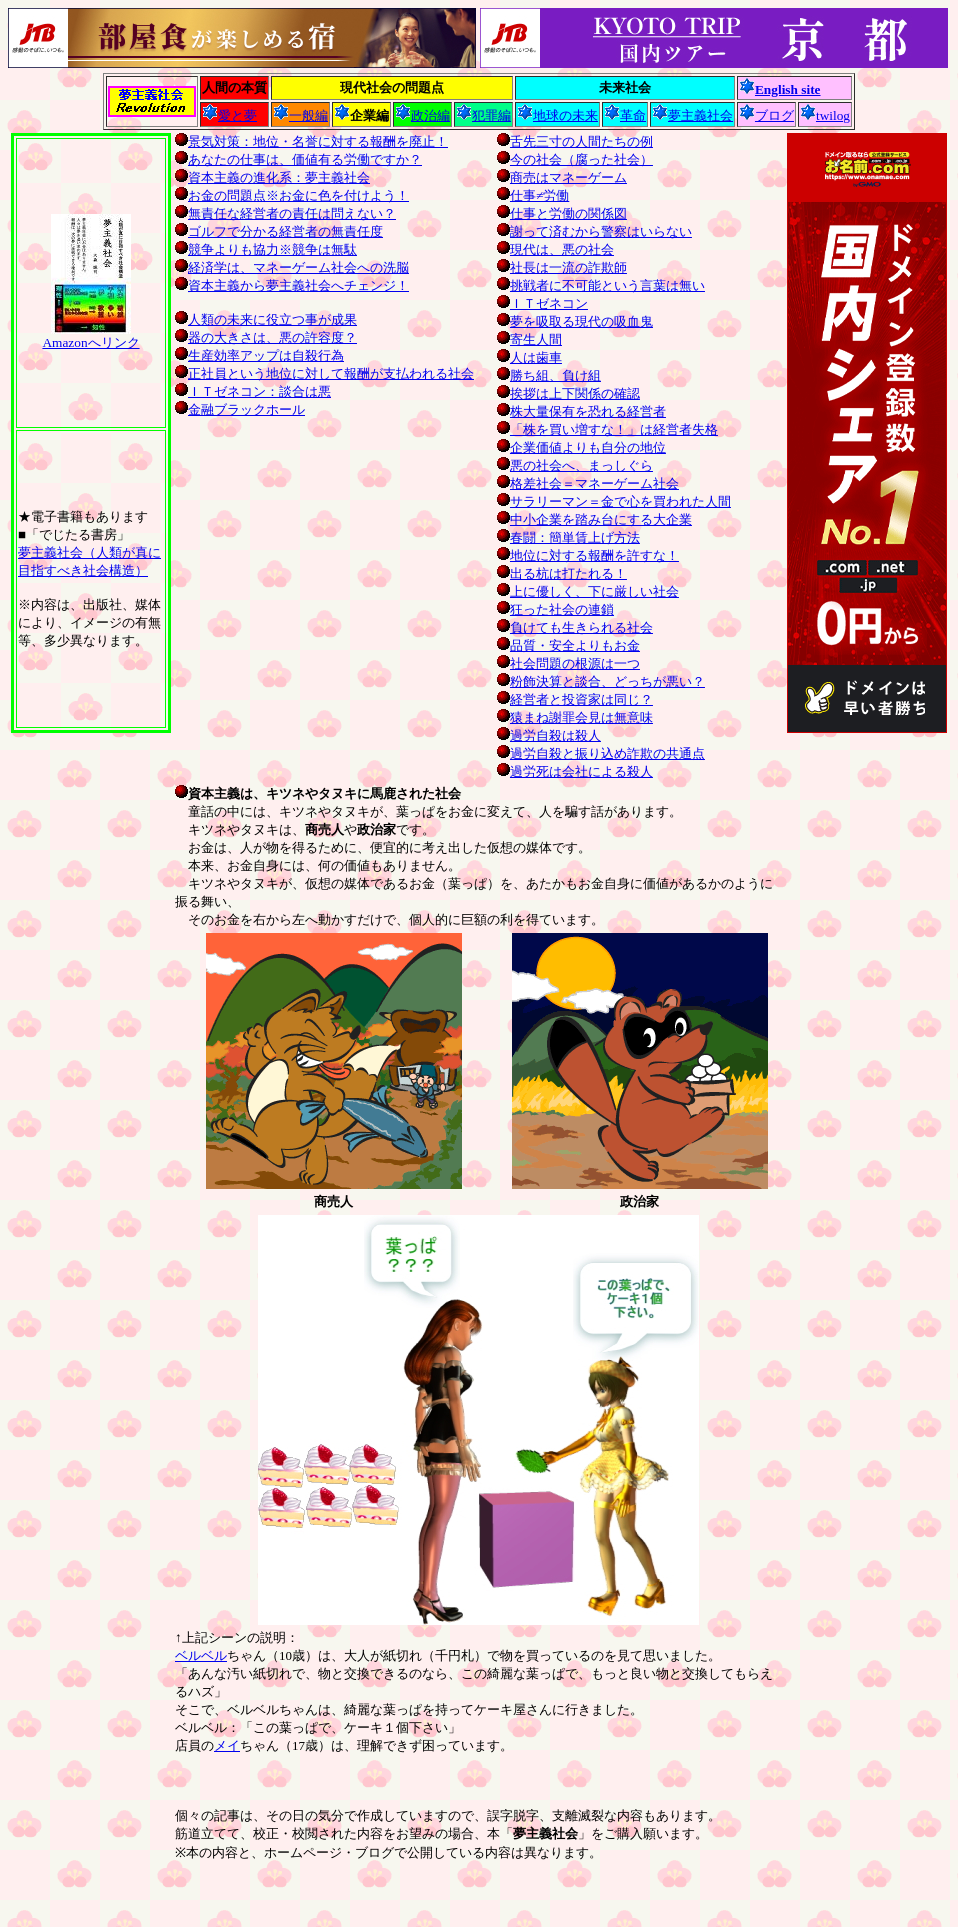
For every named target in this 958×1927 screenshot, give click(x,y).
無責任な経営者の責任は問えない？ (292, 213)
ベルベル (201, 1655)
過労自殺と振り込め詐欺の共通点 (601, 753)
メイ (227, 1745)
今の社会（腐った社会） (575, 159)
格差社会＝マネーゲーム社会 (588, 483)
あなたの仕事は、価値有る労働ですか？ (305, 159)
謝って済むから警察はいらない (594, 231)
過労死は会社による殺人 (575, 771)
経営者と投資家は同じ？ (575, 699)
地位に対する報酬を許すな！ (588, 555)
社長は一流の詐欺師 (562, 267)
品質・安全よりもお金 (568, 645)
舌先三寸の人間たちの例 (575, 141)
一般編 (300, 115)
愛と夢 (229, 115)
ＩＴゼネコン (542, 303)
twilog (825, 115)
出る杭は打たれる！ (562, 573)
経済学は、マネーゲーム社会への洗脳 (298, 267)
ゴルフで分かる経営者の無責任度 (285, 231)
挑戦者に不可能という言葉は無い (601, 285)
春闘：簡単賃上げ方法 (568, 537)
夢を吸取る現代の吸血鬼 (575, 321)
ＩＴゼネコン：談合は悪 (253, 391)
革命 (625, 115)
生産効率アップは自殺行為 (259, 355)
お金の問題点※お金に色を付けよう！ (298, 195)
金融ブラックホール (240, 409)
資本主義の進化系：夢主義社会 (279, 177)
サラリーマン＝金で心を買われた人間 (614, 501)
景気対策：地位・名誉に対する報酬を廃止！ (318, 141)
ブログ (766, 115)
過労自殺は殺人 (549, 735)
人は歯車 (529, 357)
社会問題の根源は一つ (568, 663)
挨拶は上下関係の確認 (568, 393)
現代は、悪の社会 (555, 249)
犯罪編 (483, 115)
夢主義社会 (692, 115)
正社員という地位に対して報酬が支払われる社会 (324, 373)
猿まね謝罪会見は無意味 (575, 717)
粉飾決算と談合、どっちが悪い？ (601, 681)
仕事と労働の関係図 (562, 213)
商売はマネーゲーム (562, 177)
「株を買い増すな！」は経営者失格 (607, 429)
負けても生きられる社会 (575, 627)
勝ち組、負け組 (549, 375)
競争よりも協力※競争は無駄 (272, 249)
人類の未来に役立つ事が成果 (266, 319)
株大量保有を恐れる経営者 (581, 411)
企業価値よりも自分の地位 (581, 447)
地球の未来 (557, 115)
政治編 (422, 115)
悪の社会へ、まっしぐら (575, 465)
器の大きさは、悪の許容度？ (266, 337)
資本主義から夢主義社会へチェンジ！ (298, 285)
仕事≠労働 (533, 195)
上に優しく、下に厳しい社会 (588, 591)
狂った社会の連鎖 (555, 609)
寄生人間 (529, 339)
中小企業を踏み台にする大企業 (594, 519)
